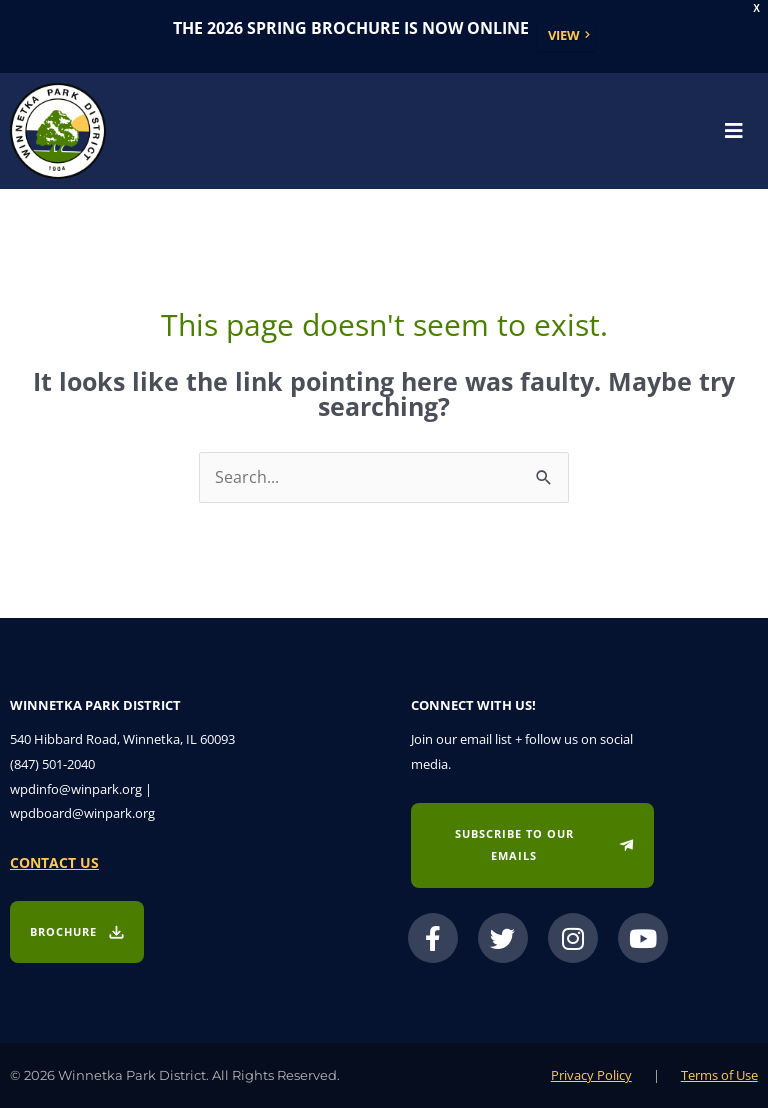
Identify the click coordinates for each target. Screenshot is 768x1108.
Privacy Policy (591, 1075)
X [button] (756, 8)
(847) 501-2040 (52, 764)
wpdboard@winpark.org (82, 813)
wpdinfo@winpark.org (76, 789)
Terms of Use (719, 1075)
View (564, 35)
